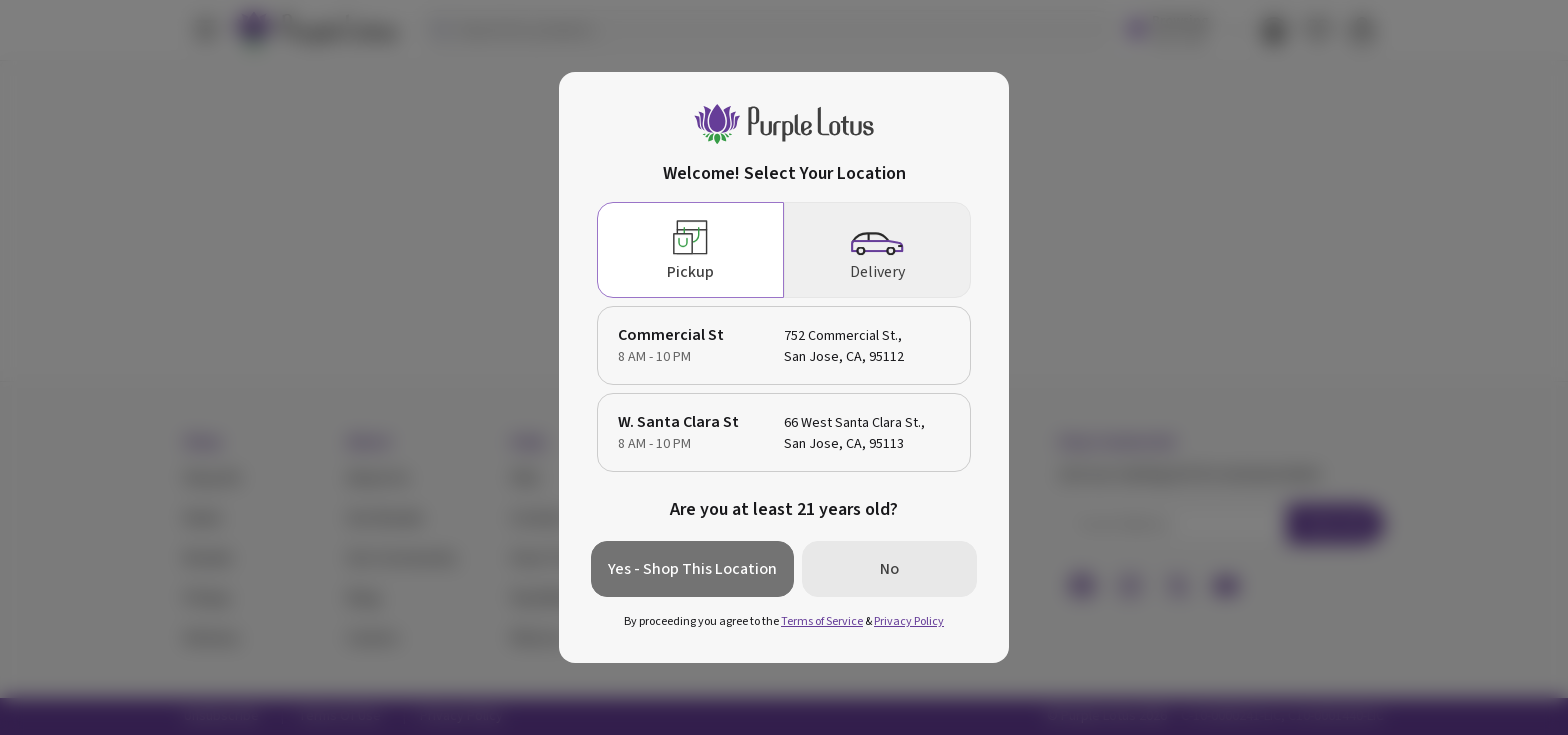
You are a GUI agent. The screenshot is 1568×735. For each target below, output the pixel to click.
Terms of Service (822, 621)
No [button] (889, 569)
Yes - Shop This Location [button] (692, 569)
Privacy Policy (909, 621)
